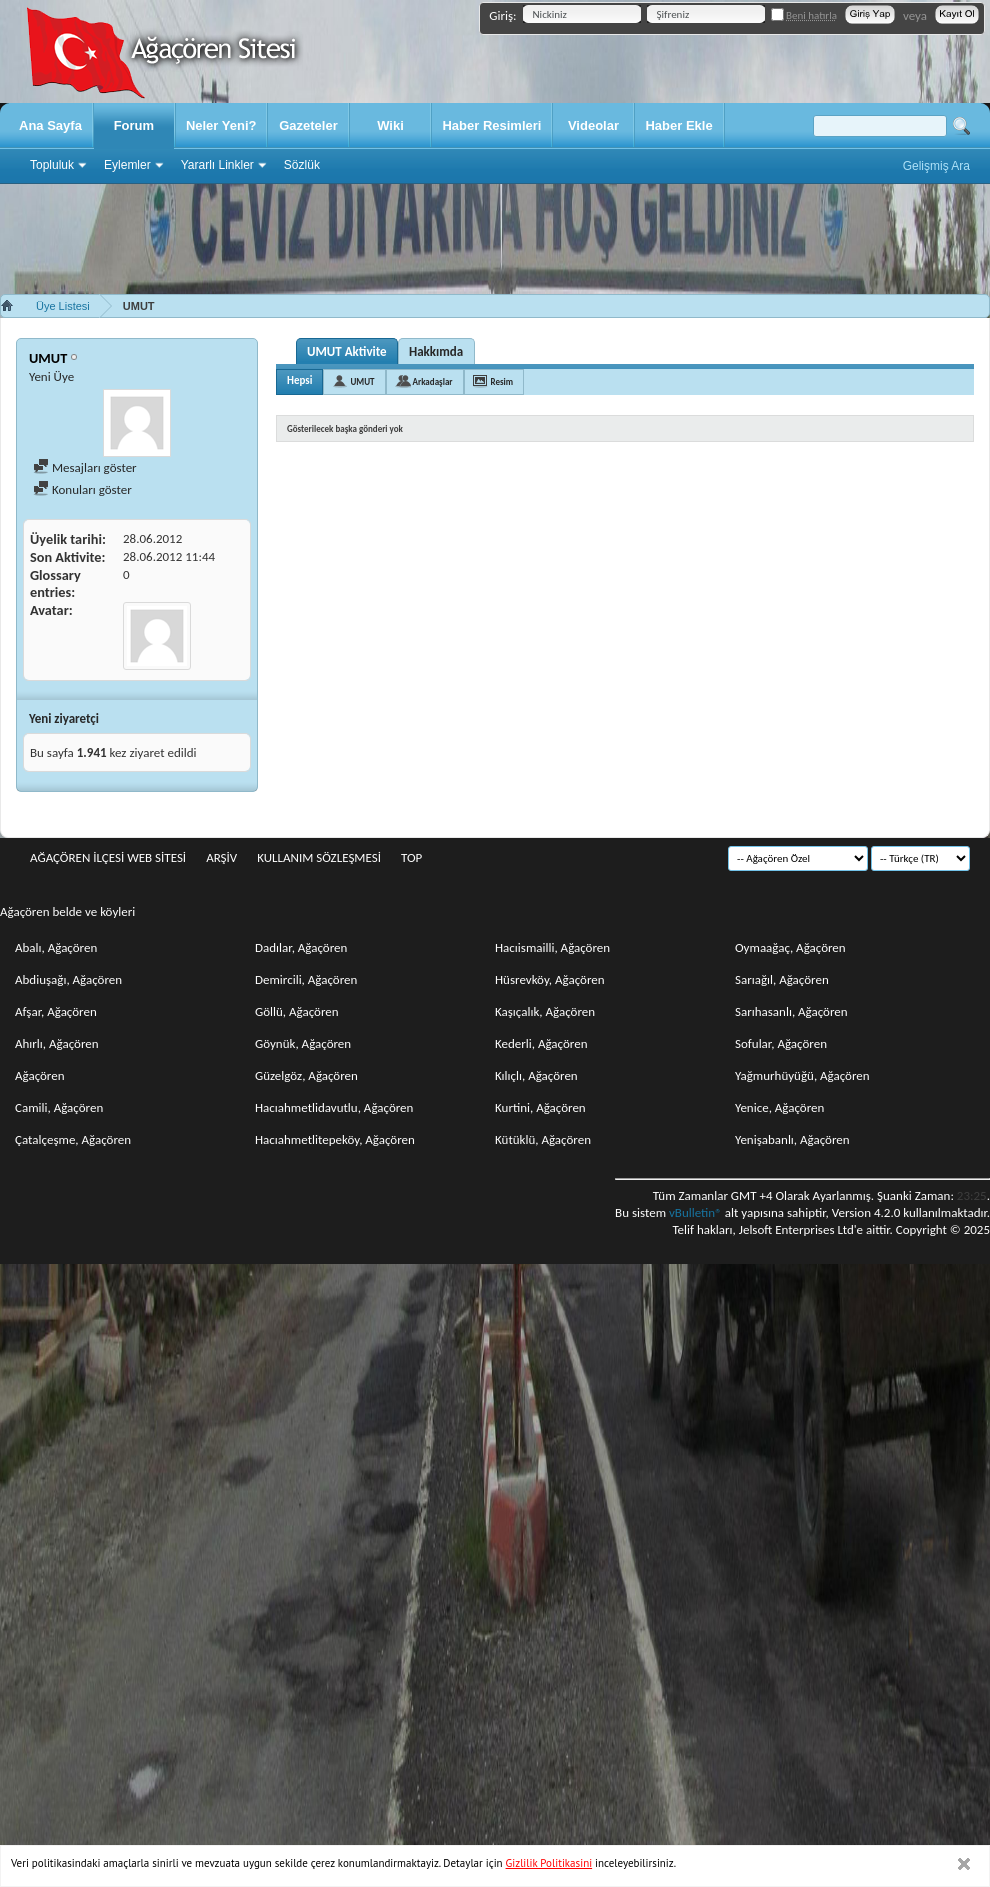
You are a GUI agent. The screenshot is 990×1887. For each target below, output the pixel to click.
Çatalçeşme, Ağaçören (73, 1139)
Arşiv (221, 857)
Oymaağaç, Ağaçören (790, 947)
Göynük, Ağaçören (303, 1043)
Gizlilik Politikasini (549, 1863)
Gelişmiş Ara (936, 166)
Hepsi (299, 380)
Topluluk (52, 165)
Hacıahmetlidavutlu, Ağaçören (334, 1107)
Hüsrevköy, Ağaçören (550, 979)
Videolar (593, 125)
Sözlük (302, 165)
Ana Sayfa (50, 125)
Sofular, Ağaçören (781, 1043)
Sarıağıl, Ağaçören (782, 979)
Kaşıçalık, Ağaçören (545, 1011)
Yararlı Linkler (217, 165)
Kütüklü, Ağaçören (543, 1139)
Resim (502, 381)
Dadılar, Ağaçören (301, 947)
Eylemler (127, 165)
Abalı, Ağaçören (56, 947)
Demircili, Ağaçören (306, 979)
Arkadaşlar (433, 381)
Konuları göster (82, 489)
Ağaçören (40, 1075)
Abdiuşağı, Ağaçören (68, 979)
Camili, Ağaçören (59, 1107)
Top (411, 857)
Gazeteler (308, 125)
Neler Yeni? (221, 125)
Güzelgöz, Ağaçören (306, 1075)
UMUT (362, 381)
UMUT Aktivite (347, 351)
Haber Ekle (678, 125)
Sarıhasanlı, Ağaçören (791, 1011)
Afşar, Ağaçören (56, 1011)
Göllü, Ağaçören (297, 1011)
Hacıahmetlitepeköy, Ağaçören (335, 1139)
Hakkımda (436, 351)
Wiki (390, 125)
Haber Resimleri (491, 125)
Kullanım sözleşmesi (319, 857)
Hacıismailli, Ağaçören (552, 947)
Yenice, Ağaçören (779, 1107)
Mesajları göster (85, 467)
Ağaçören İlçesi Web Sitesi (108, 857)
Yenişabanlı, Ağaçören (792, 1139)
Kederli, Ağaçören (541, 1043)
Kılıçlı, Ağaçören (536, 1075)
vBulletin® (695, 1212)
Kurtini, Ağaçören (540, 1107)
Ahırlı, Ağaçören (57, 1043)
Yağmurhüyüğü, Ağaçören (802, 1075)
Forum (134, 125)
